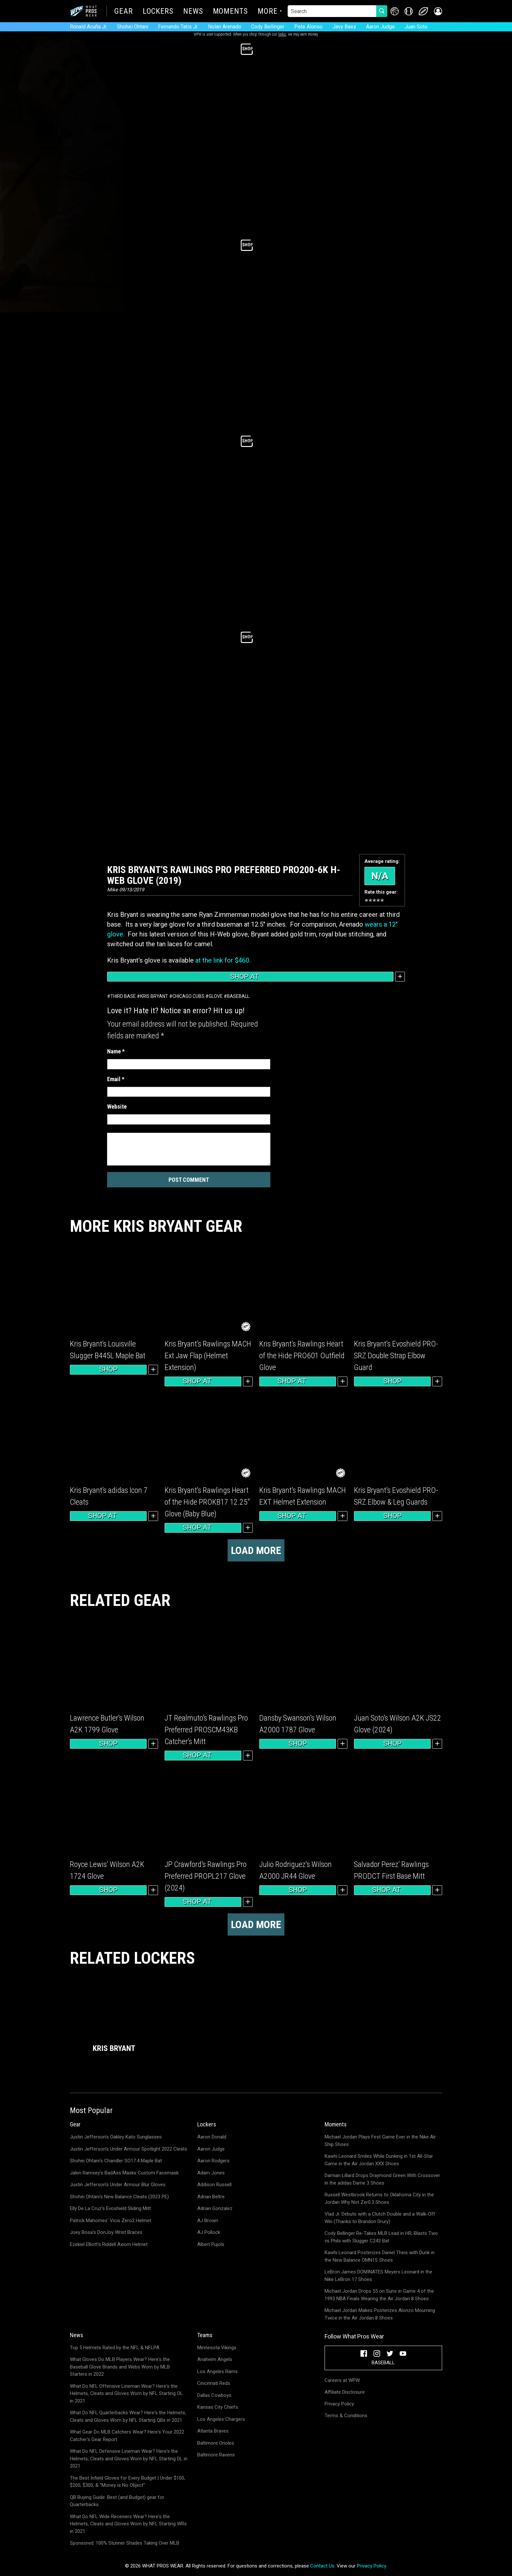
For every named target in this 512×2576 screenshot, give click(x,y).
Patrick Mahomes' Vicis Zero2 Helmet (110, 2220)
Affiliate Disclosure (345, 2392)
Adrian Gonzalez (214, 2208)
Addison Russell (214, 2185)
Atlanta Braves (213, 2431)
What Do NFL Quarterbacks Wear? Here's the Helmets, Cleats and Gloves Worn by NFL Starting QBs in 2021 (128, 2416)
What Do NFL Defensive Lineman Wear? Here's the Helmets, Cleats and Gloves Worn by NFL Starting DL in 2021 (128, 2458)
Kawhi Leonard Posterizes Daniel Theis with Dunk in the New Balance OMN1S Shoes (380, 2256)
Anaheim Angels (214, 2359)
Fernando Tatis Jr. (178, 27)
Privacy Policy (339, 2404)
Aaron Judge (380, 27)
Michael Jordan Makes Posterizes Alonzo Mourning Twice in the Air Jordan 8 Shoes (380, 2314)
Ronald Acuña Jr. (88, 27)
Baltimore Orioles (215, 2443)
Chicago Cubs (188, 996)
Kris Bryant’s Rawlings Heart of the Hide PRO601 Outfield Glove (301, 1355)
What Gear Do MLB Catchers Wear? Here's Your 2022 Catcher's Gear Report (127, 2435)
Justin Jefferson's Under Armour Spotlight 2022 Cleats (128, 2149)
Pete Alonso (308, 27)
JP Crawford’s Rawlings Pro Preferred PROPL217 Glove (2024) (206, 1876)
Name (116, 1051)
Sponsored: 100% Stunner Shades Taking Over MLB (124, 2543)
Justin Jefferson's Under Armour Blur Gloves (118, 2185)
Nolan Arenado (224, 27)
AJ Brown (207, 2220)
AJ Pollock (208, 2232)
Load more (256, 1550)
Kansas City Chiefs (217, 2407)
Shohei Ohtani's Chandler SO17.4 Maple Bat (116, 2161)
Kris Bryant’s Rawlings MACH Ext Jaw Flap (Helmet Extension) (208, 1355)
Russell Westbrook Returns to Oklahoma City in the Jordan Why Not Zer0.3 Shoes (379, 2198)
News (193, 12)
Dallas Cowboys (214, 2395)
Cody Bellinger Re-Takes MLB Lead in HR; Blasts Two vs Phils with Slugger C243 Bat (381, 2237)
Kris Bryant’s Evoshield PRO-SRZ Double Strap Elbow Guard (396, 1355)
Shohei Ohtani (132, 27)
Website (117, 1106)
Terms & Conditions (346, 2416)
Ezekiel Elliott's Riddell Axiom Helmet (109, 2244)
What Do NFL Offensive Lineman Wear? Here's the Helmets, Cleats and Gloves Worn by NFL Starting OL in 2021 (126, 2393)
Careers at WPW (342, 2380)
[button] (438, 11)
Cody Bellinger (267, 27)
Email (115, 1079)
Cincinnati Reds (213, 2383)
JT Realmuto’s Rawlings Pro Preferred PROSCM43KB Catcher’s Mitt (206, 1729)
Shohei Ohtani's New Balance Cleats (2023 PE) (119, 2197)
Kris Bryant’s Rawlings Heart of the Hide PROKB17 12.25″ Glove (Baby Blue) (207, 1502)
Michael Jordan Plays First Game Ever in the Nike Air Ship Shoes (380, 2140)
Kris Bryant (154, 996)
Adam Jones (211, 2173)
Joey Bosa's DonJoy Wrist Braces (106, 2232)
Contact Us (322, 2566)
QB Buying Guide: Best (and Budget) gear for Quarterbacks (117, 2501)
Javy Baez (344, 27)
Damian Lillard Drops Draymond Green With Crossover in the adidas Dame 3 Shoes (382, 2179)
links (282, 34)
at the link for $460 (222, 960)
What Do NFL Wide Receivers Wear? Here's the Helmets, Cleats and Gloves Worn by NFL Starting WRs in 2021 (128, 2524)
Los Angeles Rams (217, 2371)
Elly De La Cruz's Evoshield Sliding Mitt (110, 2208)
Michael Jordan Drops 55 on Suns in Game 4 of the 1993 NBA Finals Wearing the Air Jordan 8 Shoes (379, 2295)
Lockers (158, 12)
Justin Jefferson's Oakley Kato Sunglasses (116, 2137)
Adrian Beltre (211, 2197)
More (268, 12)
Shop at (250, 976)
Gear (123, 12)
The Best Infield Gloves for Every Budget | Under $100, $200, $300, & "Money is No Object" (127, 2481)
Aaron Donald (211, 2137)
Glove (216, 996)
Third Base (123, 996)
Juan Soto (416, 27)
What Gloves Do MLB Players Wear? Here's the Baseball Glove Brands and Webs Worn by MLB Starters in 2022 (120, 2366)
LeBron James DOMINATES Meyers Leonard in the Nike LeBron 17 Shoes (378, 2275)
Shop (108, 1369)
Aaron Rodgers (213, 2161)
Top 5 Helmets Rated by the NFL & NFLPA (114, 2348)
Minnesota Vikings (216, 2348)
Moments (230, 12)
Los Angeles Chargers (221, 2419)
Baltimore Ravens (216, 2455)
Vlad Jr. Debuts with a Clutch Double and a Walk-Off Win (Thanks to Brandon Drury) (380, 2217)
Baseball (238, 996)
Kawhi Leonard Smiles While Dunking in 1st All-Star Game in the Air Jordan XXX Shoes (379, 2160)
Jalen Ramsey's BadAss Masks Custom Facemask (124, 2173)
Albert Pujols (210, 2244)
